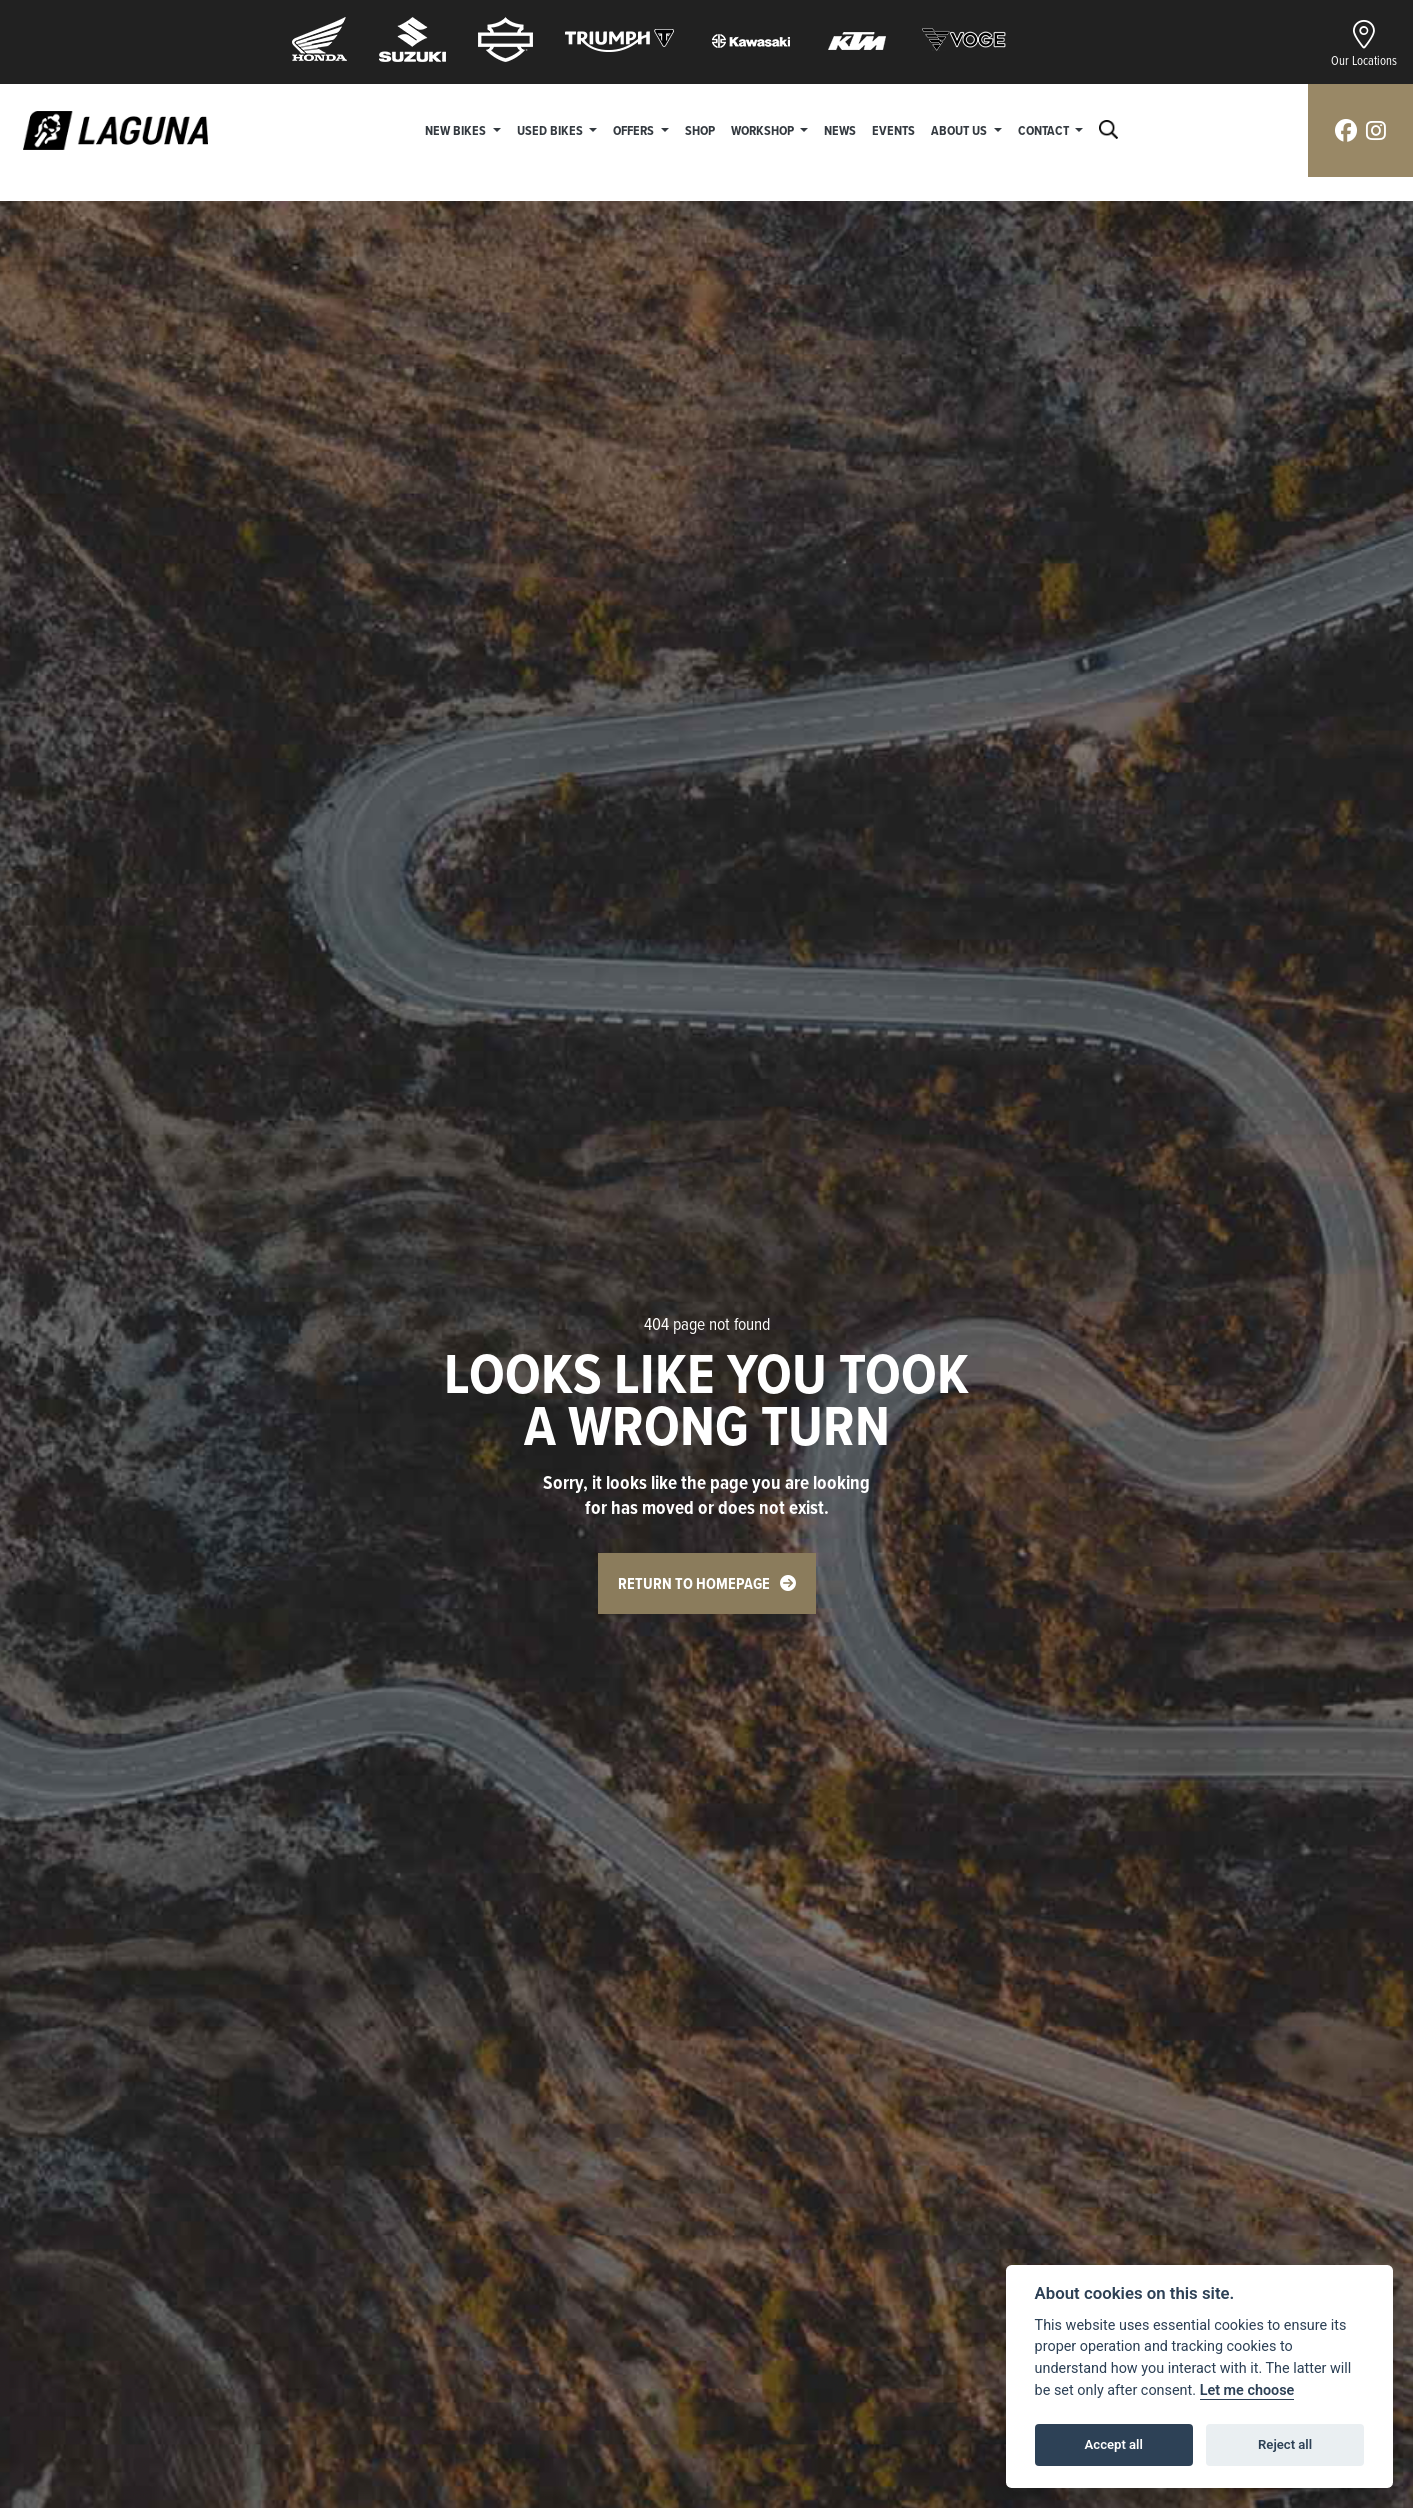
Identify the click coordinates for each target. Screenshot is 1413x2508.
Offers (635, 130)
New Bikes (457, 130)
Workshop (764, 130)
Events (893, 130)
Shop (700, 130)
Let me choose (1247, 2390)
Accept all (1114, 2444)
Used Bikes (551, 130)
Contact (1045, 130)
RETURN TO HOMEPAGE (694, 1583)
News (840, 130)
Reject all (1285, 2444)
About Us (960, 130)
